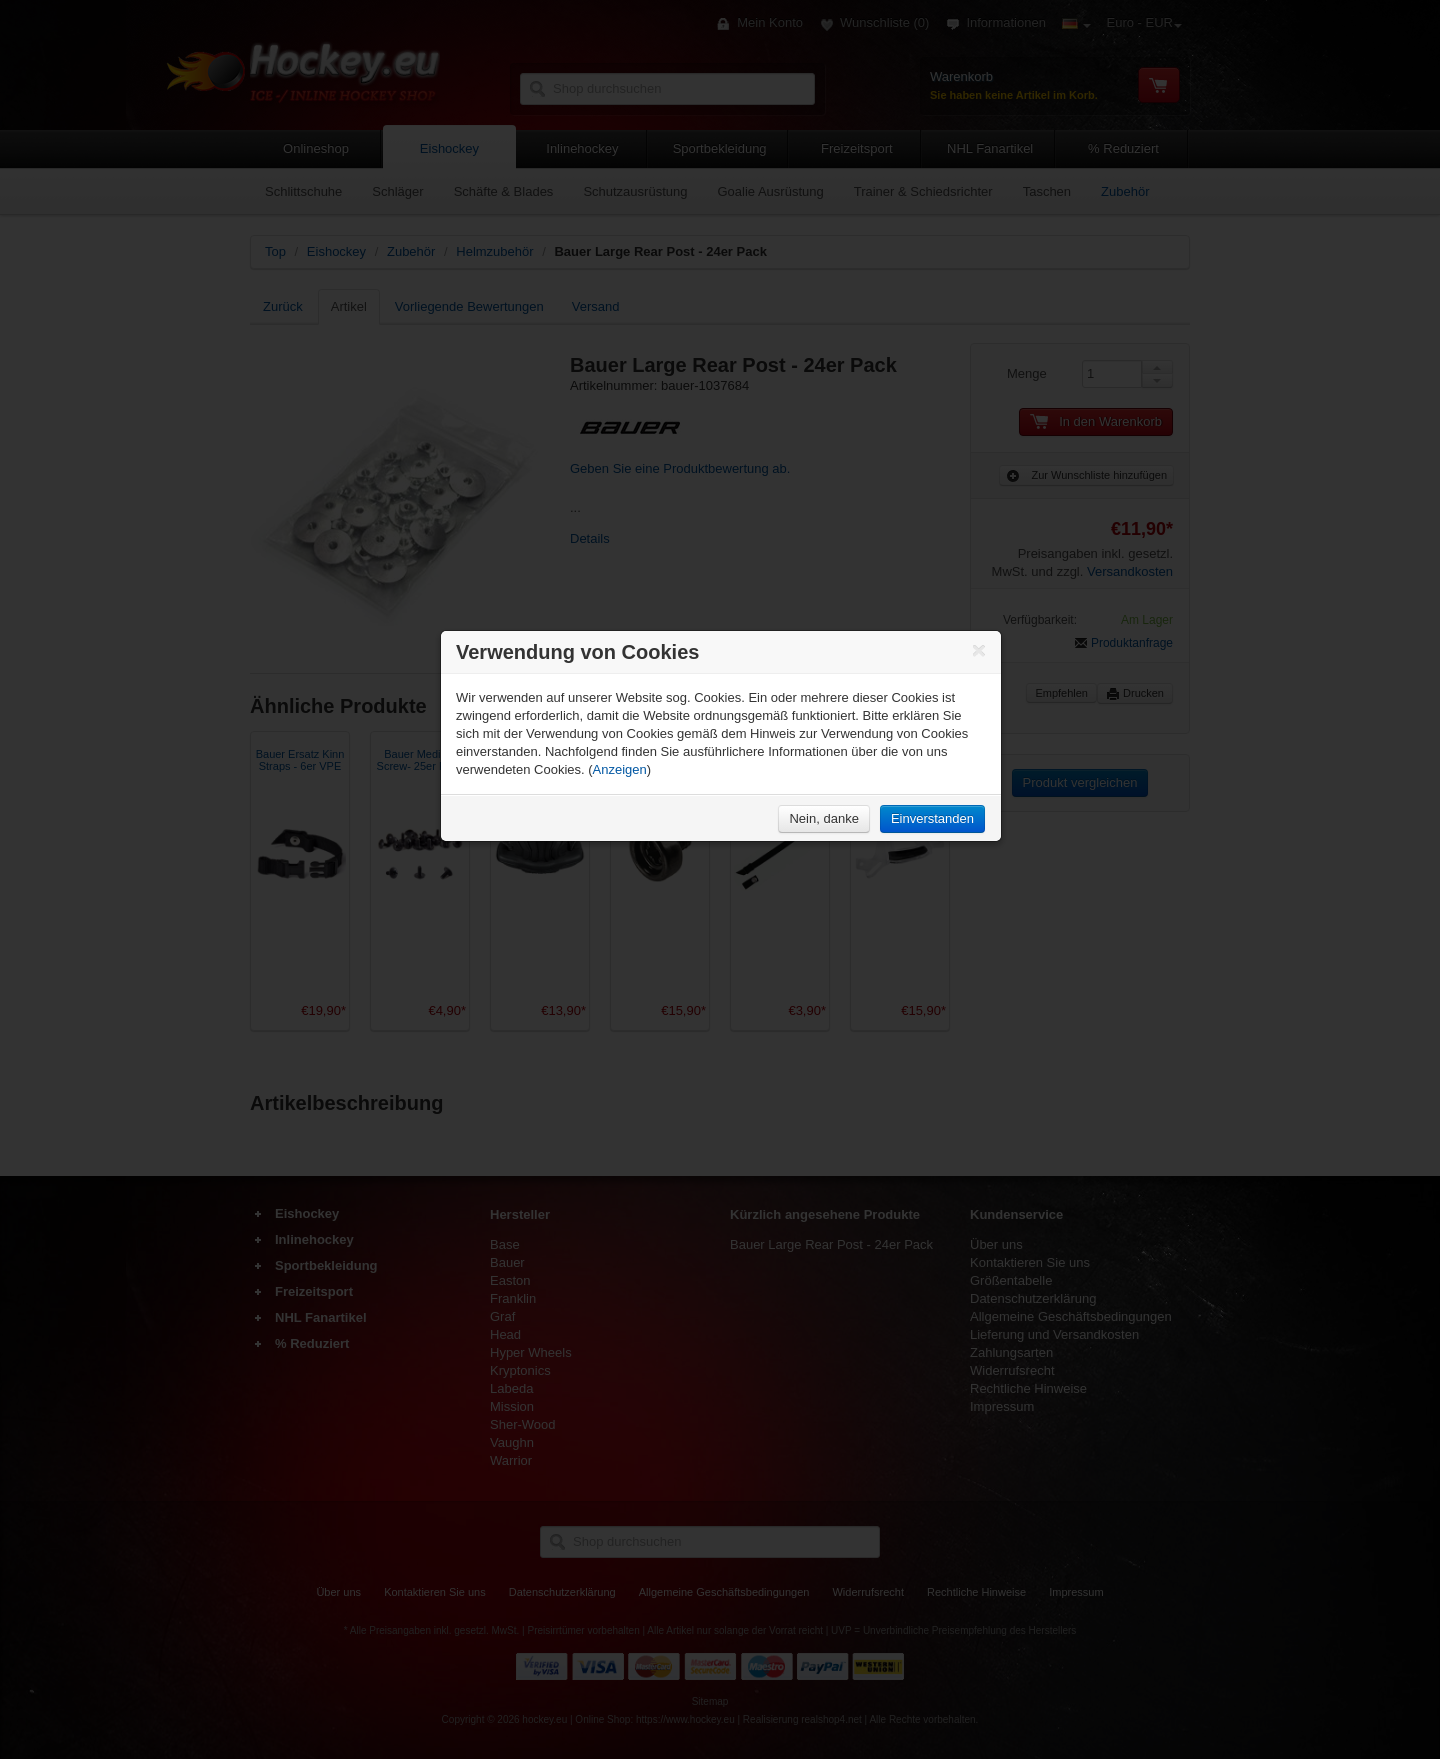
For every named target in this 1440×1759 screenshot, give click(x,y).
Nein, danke (823, 818)
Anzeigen (620, 769)
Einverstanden (932, 818)
